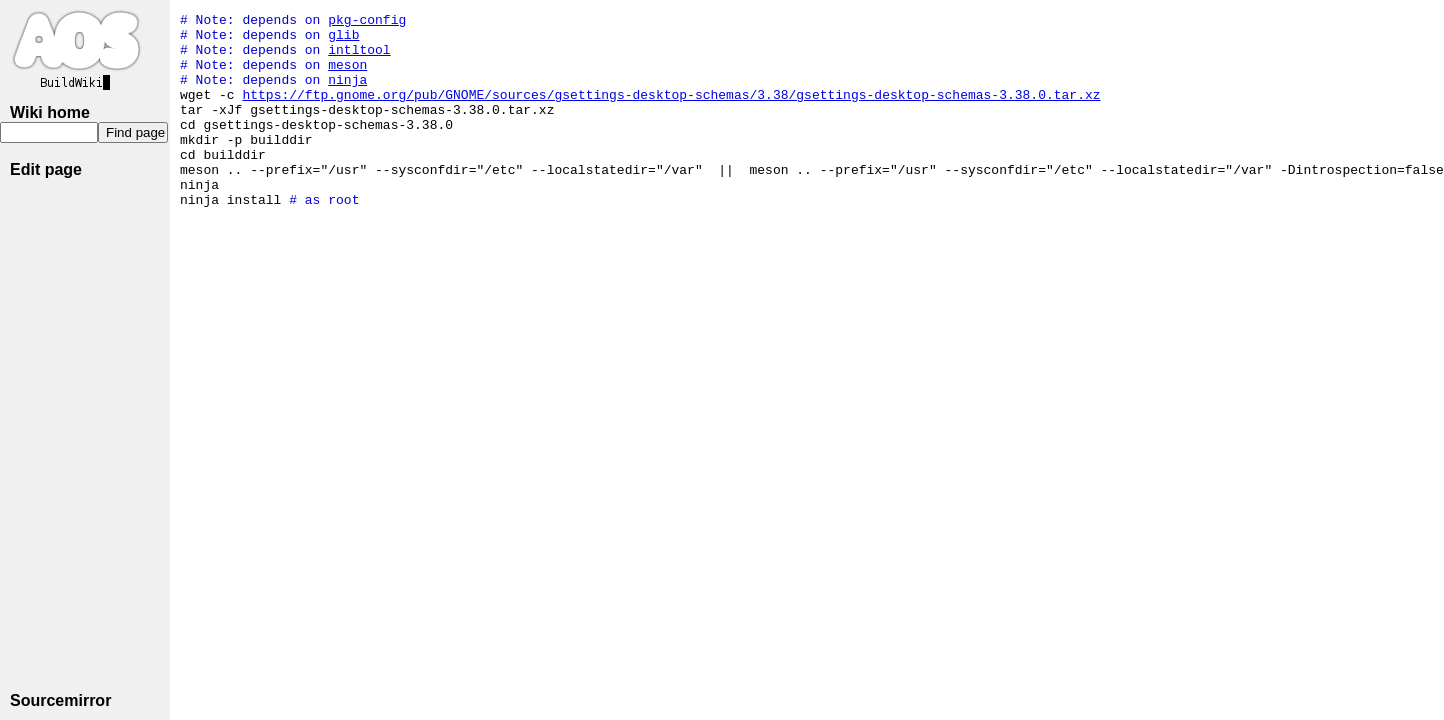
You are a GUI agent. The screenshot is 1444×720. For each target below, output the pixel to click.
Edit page (46, 169)
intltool (359, 58)
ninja (347, 94)
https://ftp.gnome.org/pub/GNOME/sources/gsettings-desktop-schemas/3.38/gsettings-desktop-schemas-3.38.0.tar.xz (671, 112)
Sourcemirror (60, 700)
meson (347, 76)
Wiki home (50, 112)
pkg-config (367, 22)
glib (343, 40)
